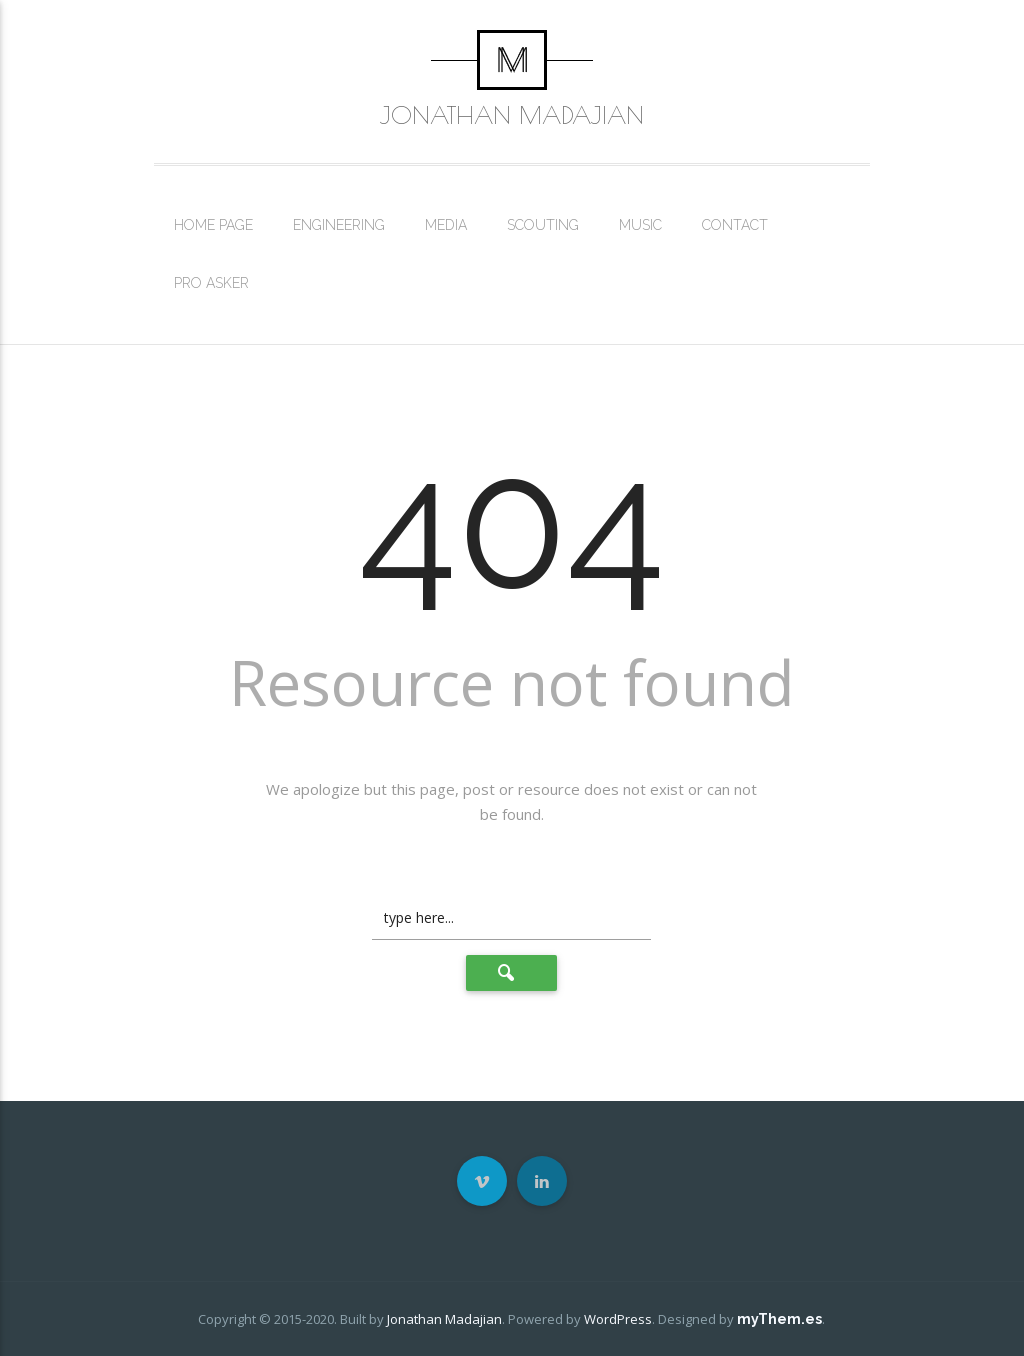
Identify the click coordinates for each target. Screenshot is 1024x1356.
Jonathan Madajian (512, 115)
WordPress (618, 1319)
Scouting (543, 225)
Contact (735, 225)
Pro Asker (211, 283)
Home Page (213, 225)
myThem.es (779, 1319)
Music (640, 225)
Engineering (339, 225)
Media (446, 225)
